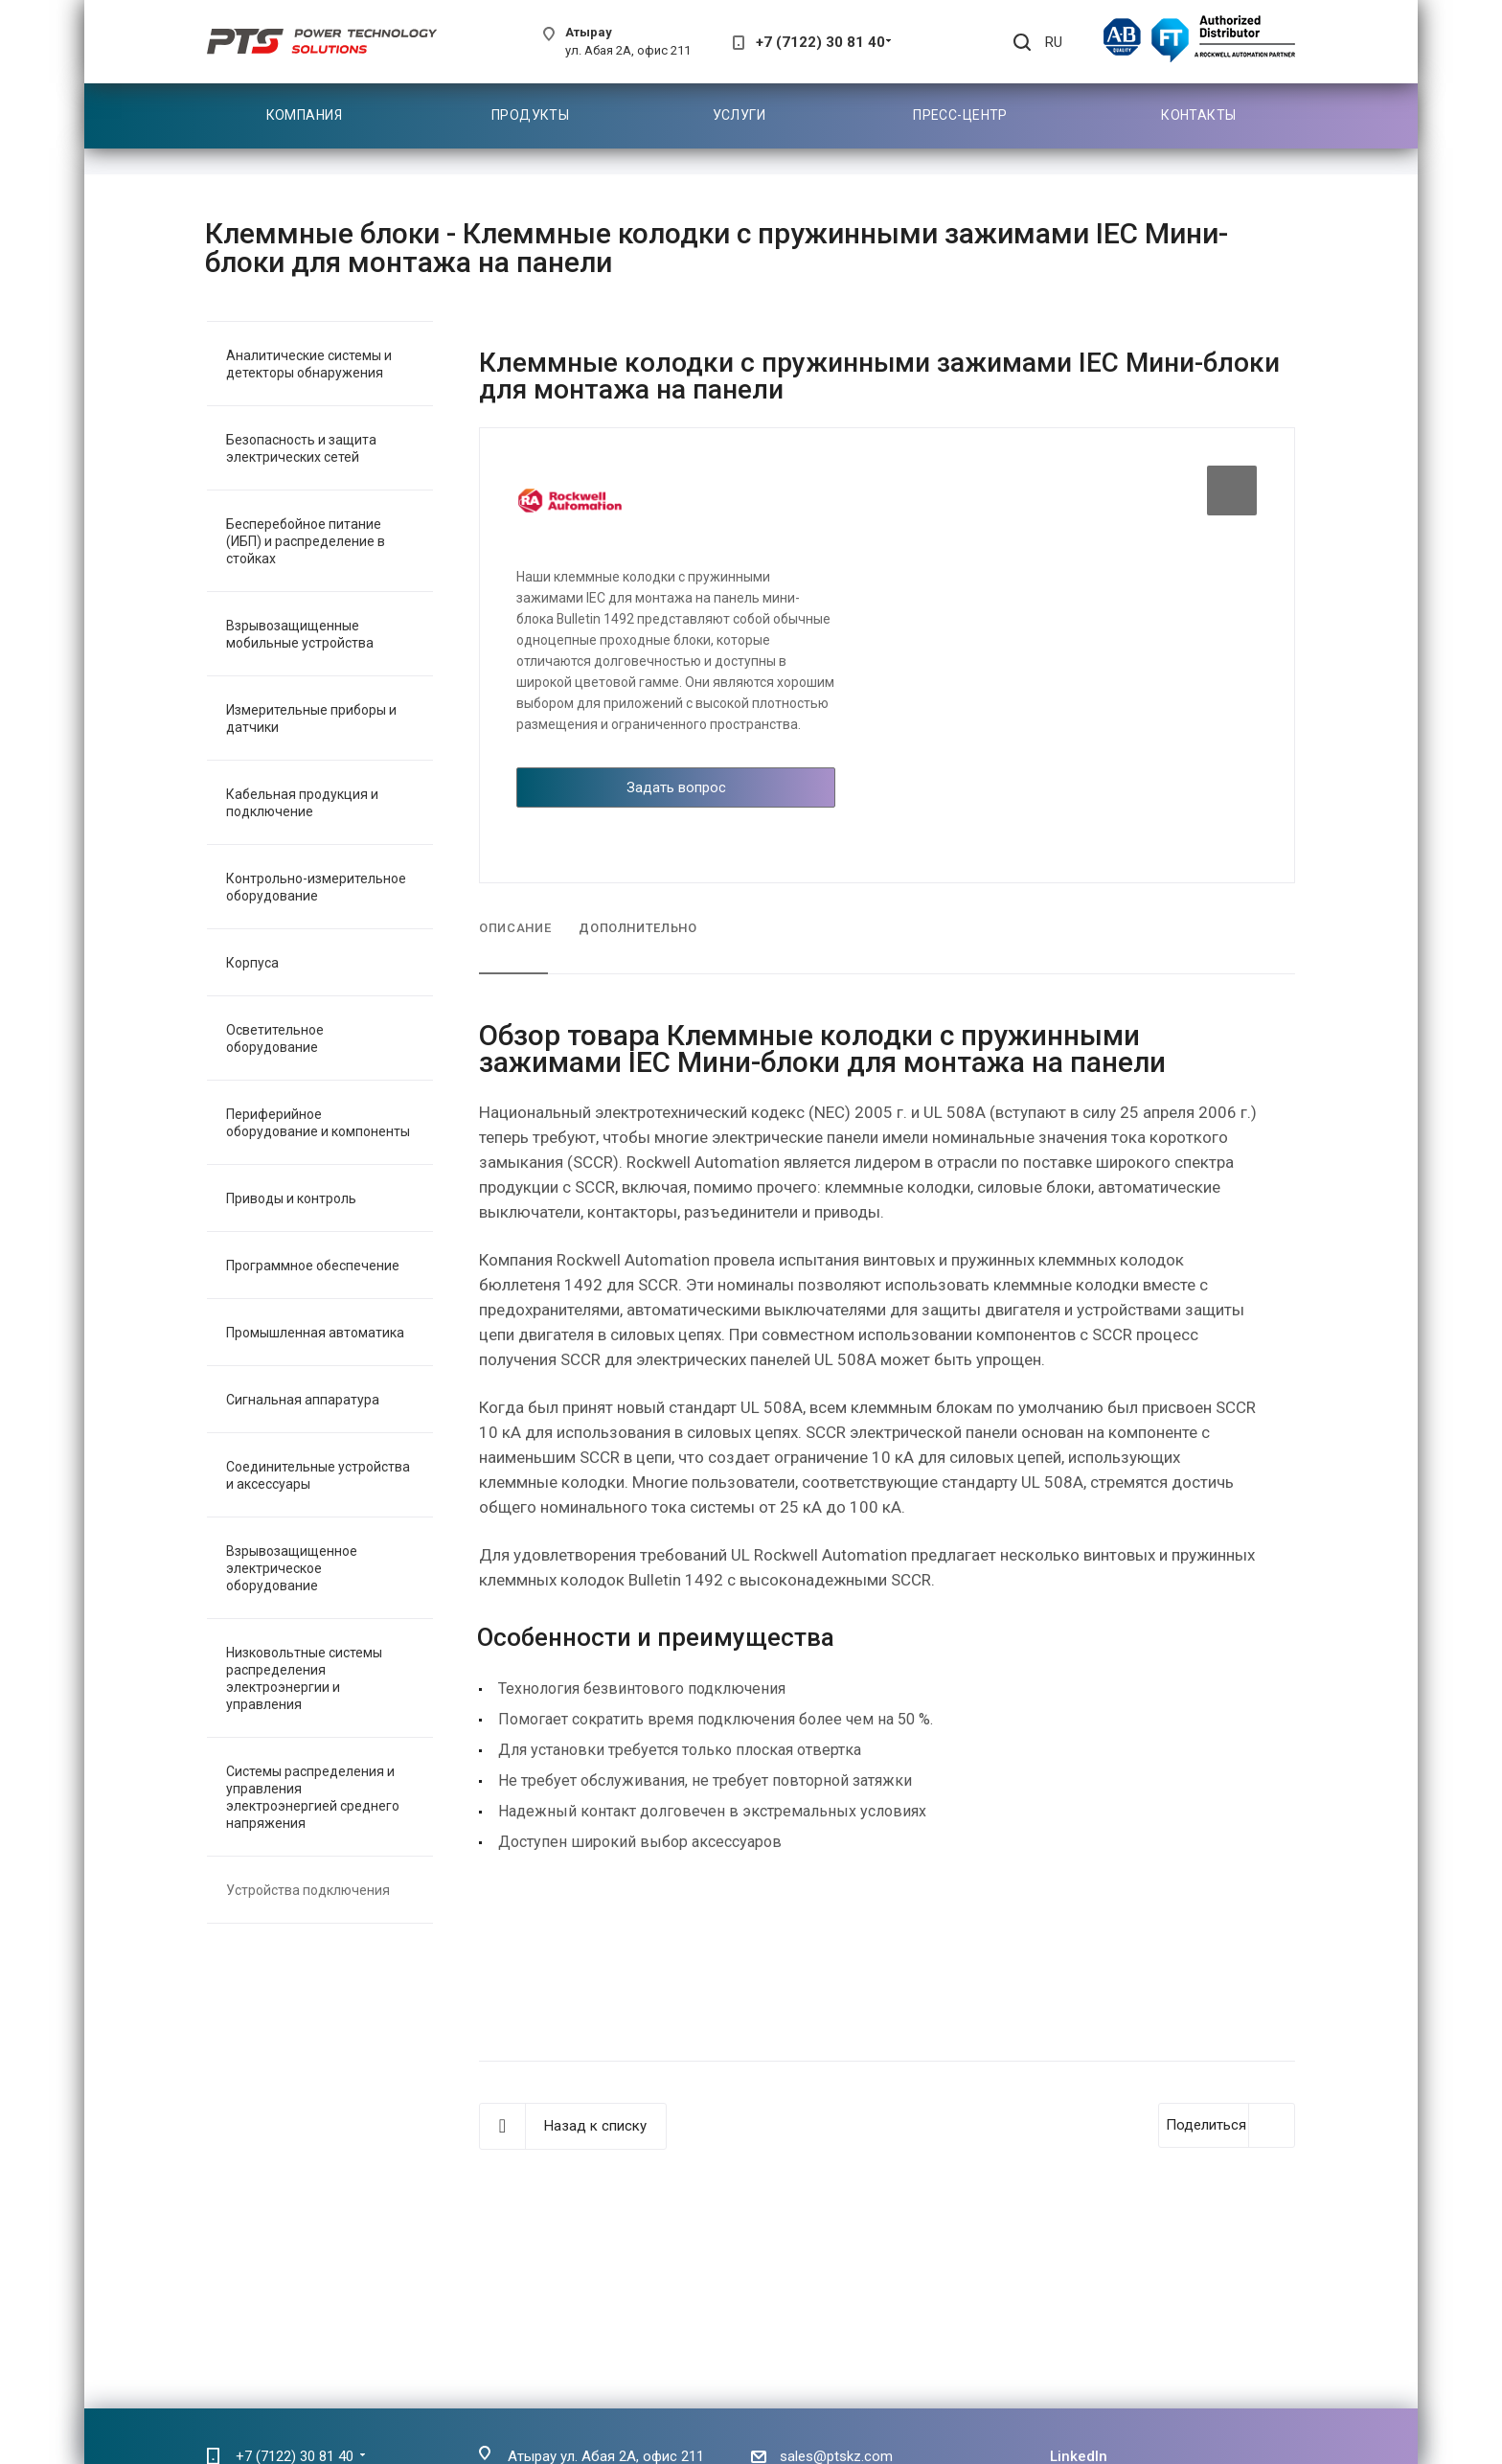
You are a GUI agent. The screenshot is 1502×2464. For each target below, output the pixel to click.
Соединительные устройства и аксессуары (318, 1475)
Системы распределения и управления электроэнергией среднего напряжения (312, 1797)
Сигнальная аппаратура (302, 1399)
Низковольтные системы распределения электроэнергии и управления (304, 1678)
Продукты (530, 115)
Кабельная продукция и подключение (302, 803)
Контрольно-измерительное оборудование (316, 887)
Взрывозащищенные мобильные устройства (300, 634)
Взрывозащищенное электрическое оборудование (291, 1568)
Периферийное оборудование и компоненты (318, 1123)
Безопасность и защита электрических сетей (301, 448)
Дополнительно (637, 928)
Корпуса (252, 962)
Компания (304, 115)
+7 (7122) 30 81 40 (820, 42)
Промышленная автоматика (315, 1332)
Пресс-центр (960, 115)
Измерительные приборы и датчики (311, 718)
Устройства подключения (308, 1890)
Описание (515, 928)
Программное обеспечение (312, 1265)
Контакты (1198, 115)
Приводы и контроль (291, 1198)
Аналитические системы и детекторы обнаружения (309, 364)
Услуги (739, 115)
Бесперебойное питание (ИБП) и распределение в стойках (305, 541)
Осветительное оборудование (275, 1038)
